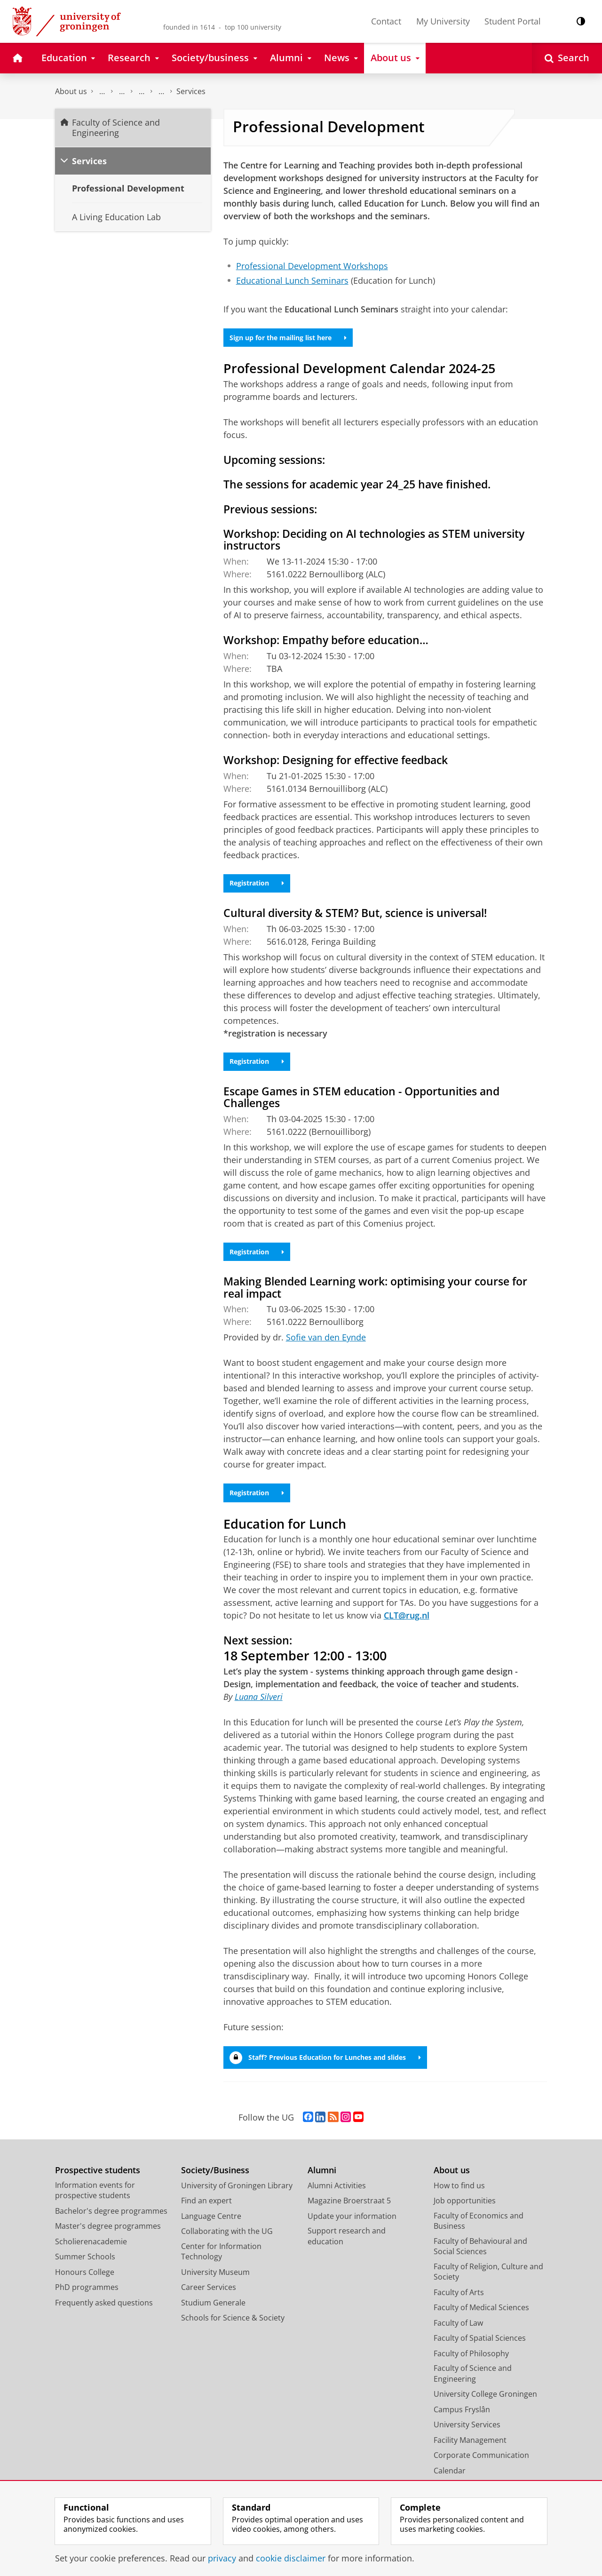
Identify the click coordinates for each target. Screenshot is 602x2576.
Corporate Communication (481, 2469)
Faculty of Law (458, 2336)
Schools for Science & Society (233, 2331)
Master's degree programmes (108, 2239)
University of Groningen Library (237, 2198)
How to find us (459, 2198)
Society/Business (215, 2183)
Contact (386, 21)
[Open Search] (567, 58)
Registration (261, 887)
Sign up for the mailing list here (297, 339)
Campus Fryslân (462, 2422)
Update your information (352, 2229)
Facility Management (470, 2453)
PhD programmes (87, 2301)
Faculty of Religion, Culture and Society (488, 2285)
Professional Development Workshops (312, 265)
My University (443, 21)
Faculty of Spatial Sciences (480, 2351)
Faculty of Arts (459, 2305)
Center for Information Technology (221, 2264)
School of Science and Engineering (141, 91)
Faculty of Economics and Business (478, 2234)
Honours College (84, 2285)
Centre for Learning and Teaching (161, 91)
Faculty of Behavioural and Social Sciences (480, 2259)
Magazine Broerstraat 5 (349, 2214)
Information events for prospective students (95, 2203)
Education (122, 91)
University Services (467, 2438)
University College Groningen (485, 2407)
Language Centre (211, 2229)
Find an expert (206, 2214)
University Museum (215, 2285)
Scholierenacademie (91, 2254)
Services (191, 91)
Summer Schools (85, 2270)
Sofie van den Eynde (326, 1347)
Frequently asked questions (104, 2316)
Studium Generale (213, 2316)
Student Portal (512, 21)
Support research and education (347, 2249)
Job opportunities (465, 2214)
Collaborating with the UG (227, 2245)
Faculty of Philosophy (471, 2366)
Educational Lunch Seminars (292, 280)
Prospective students (97, 2183)
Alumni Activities (337, 2198)
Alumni (322, 2183)
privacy (222, 2558)
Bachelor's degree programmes (111, 2224)
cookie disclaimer (290, 2558)
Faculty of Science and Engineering (102, 91)
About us (71, 91)
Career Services (208, 2301)
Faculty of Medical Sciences (481, 2321)
